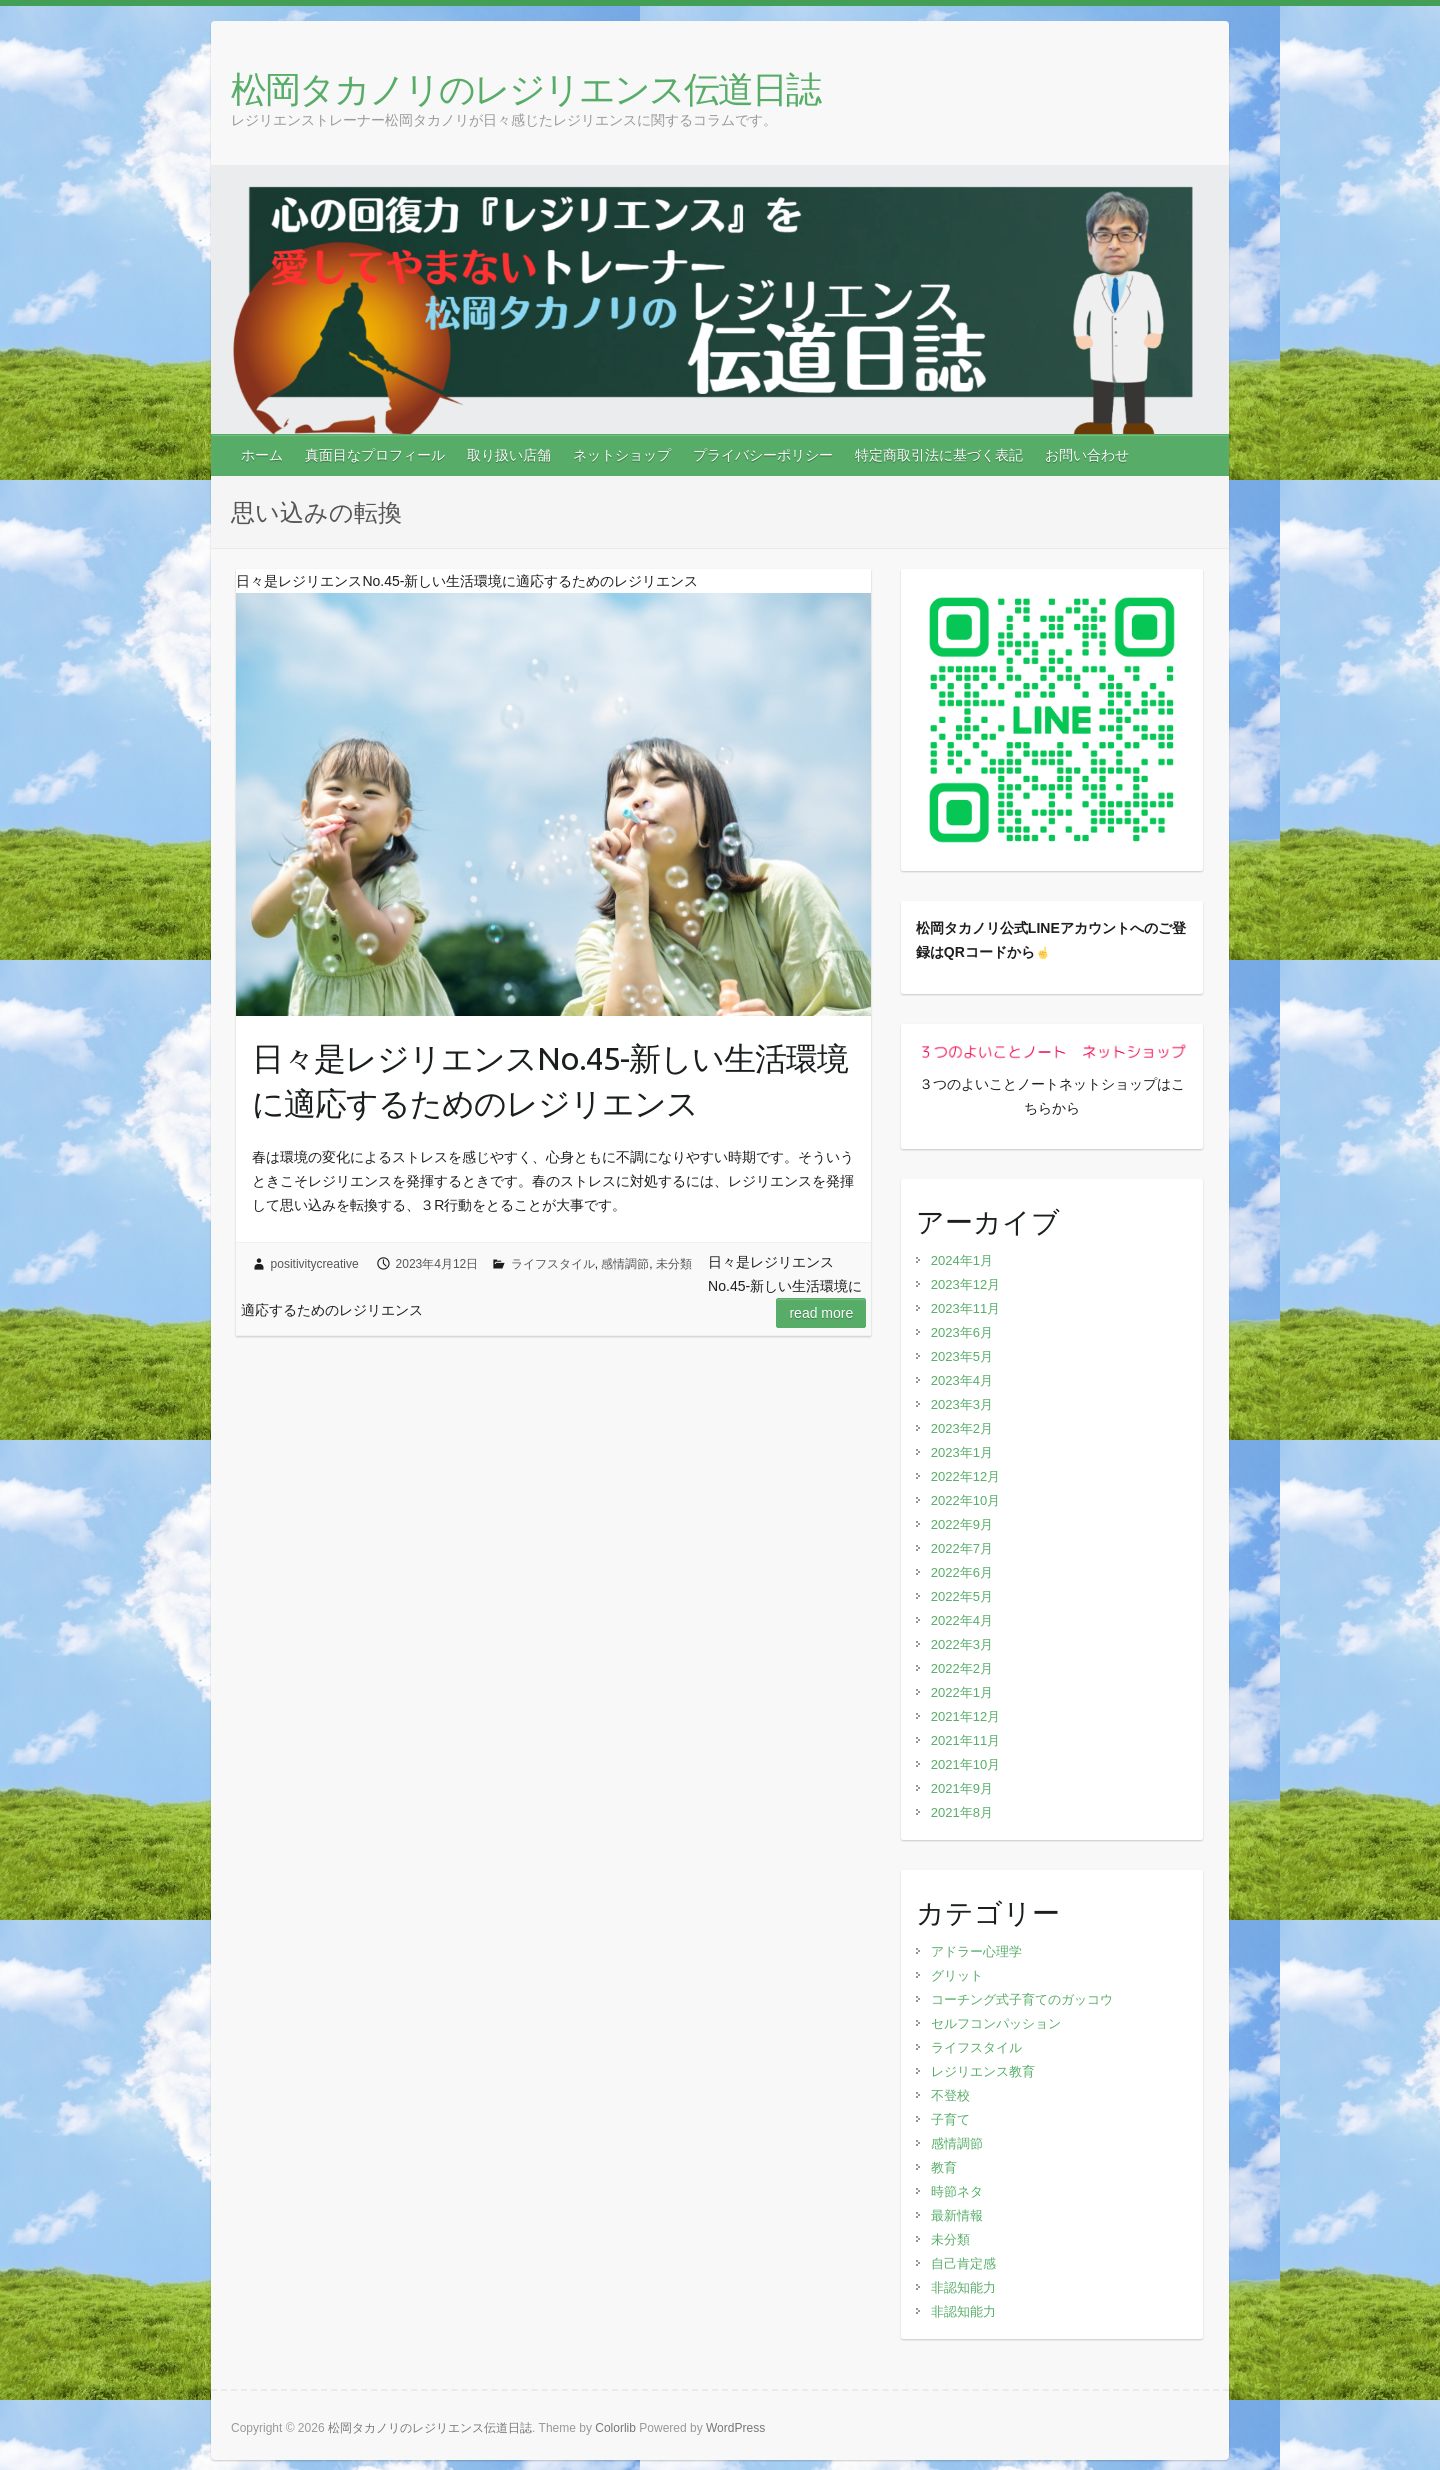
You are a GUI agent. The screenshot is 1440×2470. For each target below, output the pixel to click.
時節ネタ (957, 2191)
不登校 (950, 2095)
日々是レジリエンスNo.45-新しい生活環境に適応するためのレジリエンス (550, 1080)
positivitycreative (315, 1264)
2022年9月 (962, 1524)
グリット (957, 1975)
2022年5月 (962, 1596)
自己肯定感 (963, 2263)
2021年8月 (962, 1812)
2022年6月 (962, 1572)
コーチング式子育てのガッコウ (1022, 1999)
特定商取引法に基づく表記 (939, 455)
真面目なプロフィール (375, 455)
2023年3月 (962, 1404)
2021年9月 (962, 1788)
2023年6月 (962, 1332)
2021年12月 (965, 1716)
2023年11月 (965, 1308)
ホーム (262, 455)
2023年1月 (962, 1452)
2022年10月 (965, 1500)
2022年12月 (965, 1476)
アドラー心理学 (976, 1951)
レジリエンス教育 (983, 2071)
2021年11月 (965, 1740)
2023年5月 (962, 1356)
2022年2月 (962, 1668)
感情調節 (625, 1264)
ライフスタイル (553, 1264)
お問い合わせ (1087, 455)
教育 (944, 2167)
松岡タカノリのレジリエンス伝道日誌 (525, 88)
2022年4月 (962, 1620)
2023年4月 (962, 1380)
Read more (821, 1313)
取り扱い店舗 (509, 455)
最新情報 (957, 2215)
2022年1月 (962, 1692)
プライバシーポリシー (763, 455)
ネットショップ (622, 455)
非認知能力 (963, 2287)
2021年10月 (965, 1764)
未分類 (674, 1264)
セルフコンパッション (996, 2023)
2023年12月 (965, 1284)
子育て (950, 2119)
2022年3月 (962, 1644)
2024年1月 (962, 1260)
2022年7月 (962, 1548)
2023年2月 (962, 1428)
